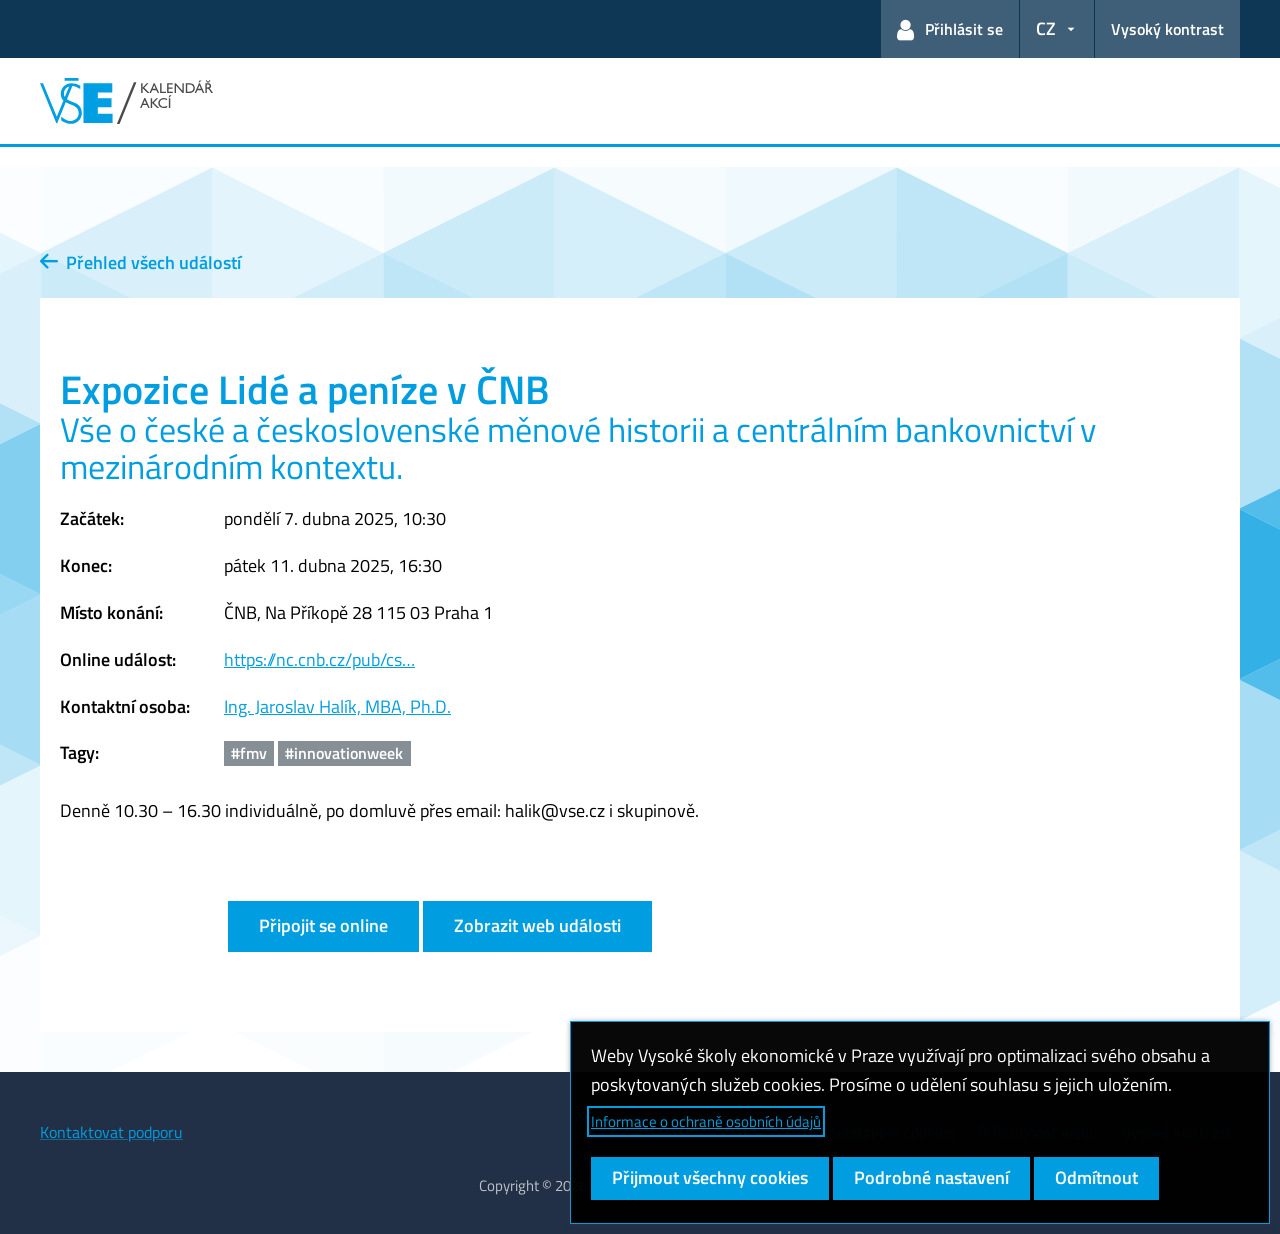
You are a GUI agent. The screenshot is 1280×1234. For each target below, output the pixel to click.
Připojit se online (323, 925)
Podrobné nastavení (931, 1177)
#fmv (249, 753)
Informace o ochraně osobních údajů (706, 1121)
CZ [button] (1046, 28)
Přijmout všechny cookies (710, 1177)
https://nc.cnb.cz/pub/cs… (319, 659)
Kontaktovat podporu (111, 1132)
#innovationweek (344, 753)
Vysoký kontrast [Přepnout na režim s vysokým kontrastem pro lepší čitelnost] (1167, 29)
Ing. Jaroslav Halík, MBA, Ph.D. (337, 706)
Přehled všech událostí (140, 262)
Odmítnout (1096, 1177)
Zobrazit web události (537, 925)
